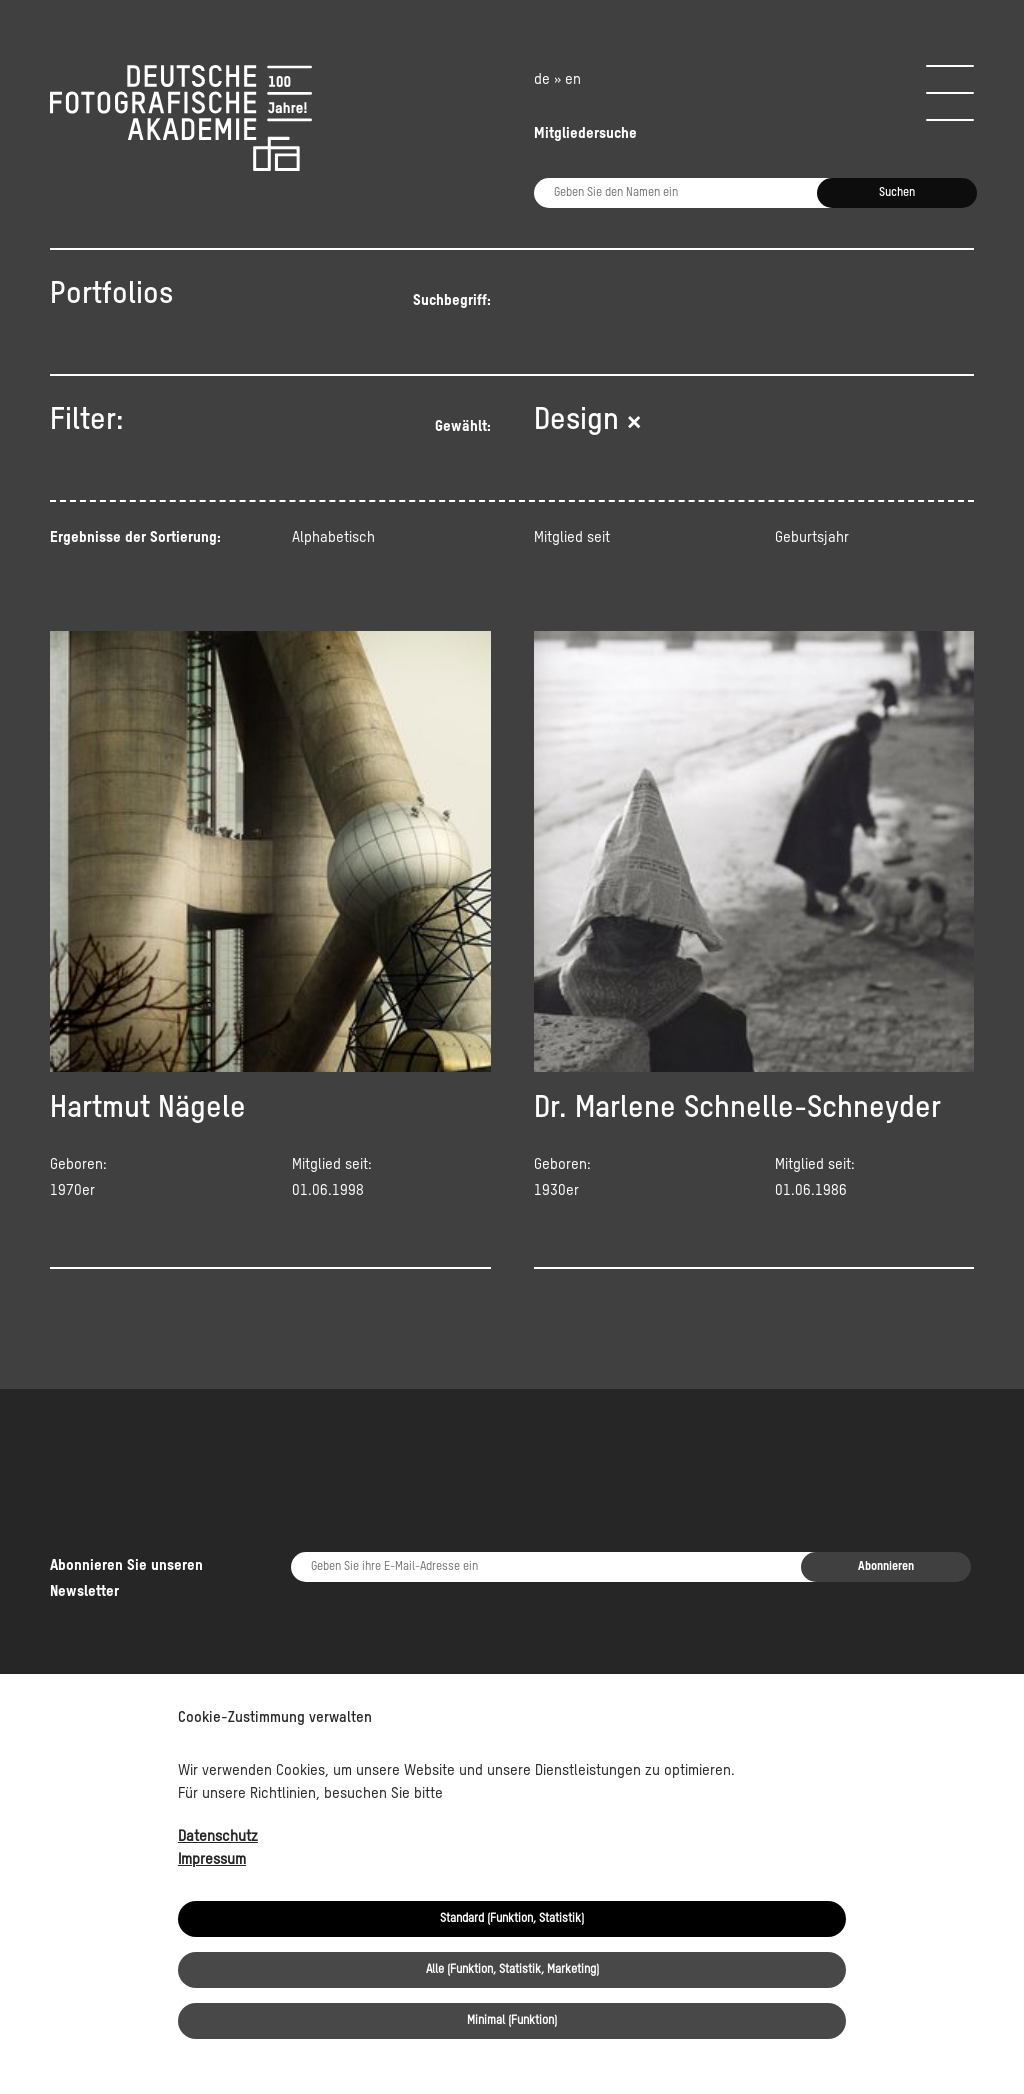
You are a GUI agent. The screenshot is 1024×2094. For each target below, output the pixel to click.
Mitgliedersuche (585, 133)
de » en (557, 79)
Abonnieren (886, 1489)
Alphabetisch (333, 537)
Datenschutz (218, 1836)
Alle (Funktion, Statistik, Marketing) (512, 1970)
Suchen (897, 193)
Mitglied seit (572, 537)
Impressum (212, 1859)
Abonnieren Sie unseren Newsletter (126, 1500)
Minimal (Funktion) (512, 2021)
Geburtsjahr (812, 537)
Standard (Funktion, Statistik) (512, 1919)
